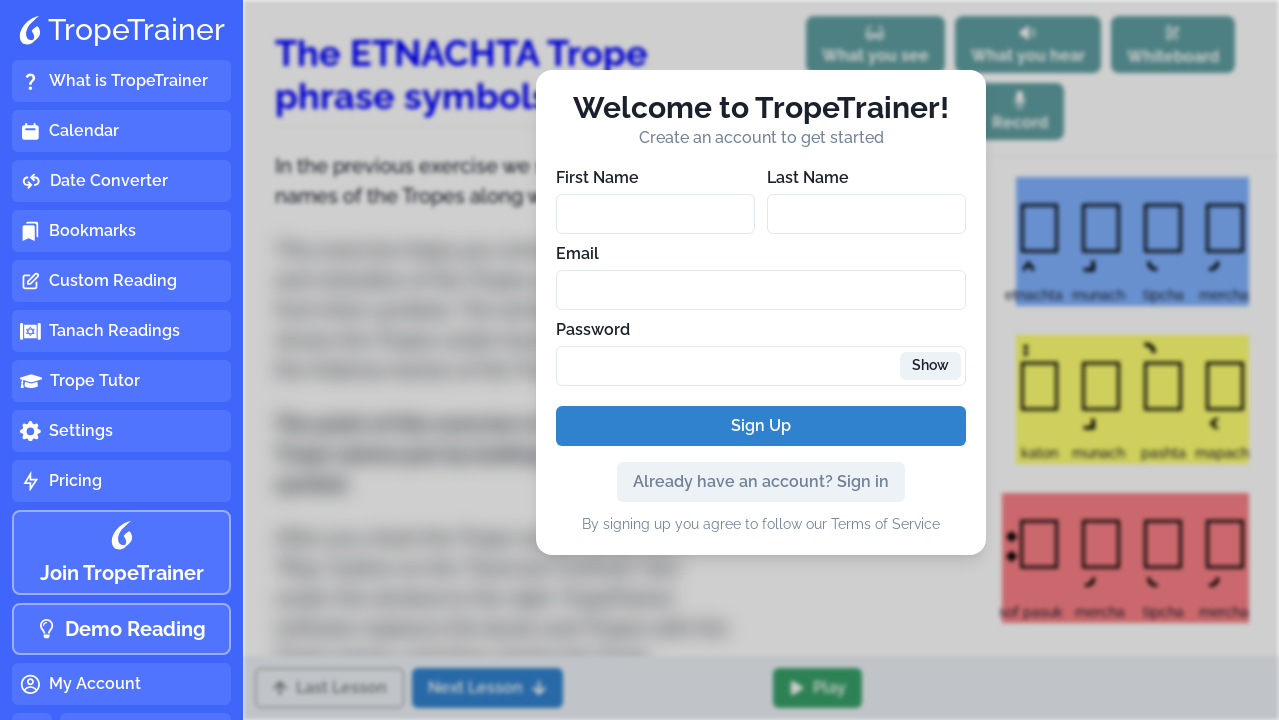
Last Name (808, 177)
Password (593, 329)
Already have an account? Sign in (761, 481)
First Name (597, 177)
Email (577, 253)
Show (930, 365)
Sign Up (761, 425)
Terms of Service (885, 524)
